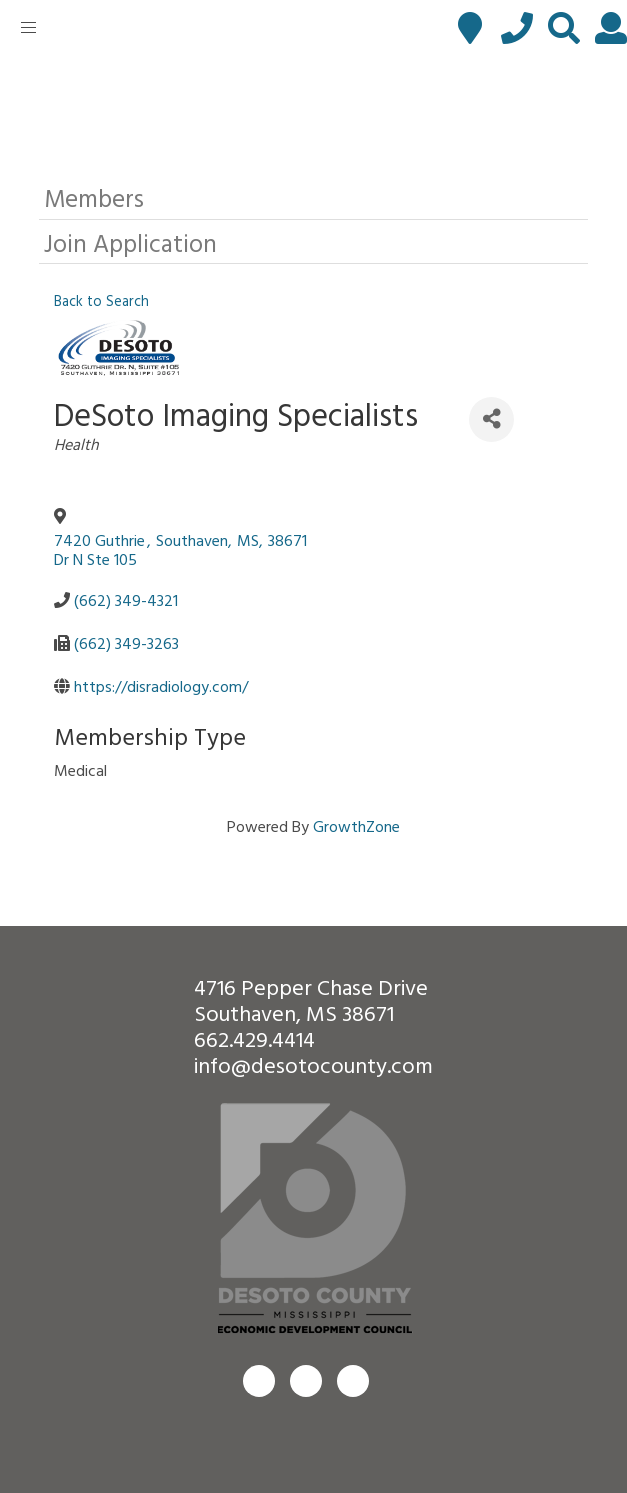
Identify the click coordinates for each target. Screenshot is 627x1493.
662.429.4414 (254, 1038)
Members (94, 197)
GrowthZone (356, 826)
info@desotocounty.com (313, 1064)
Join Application (130, 242)
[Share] (491, 419)
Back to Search (101, 300)
